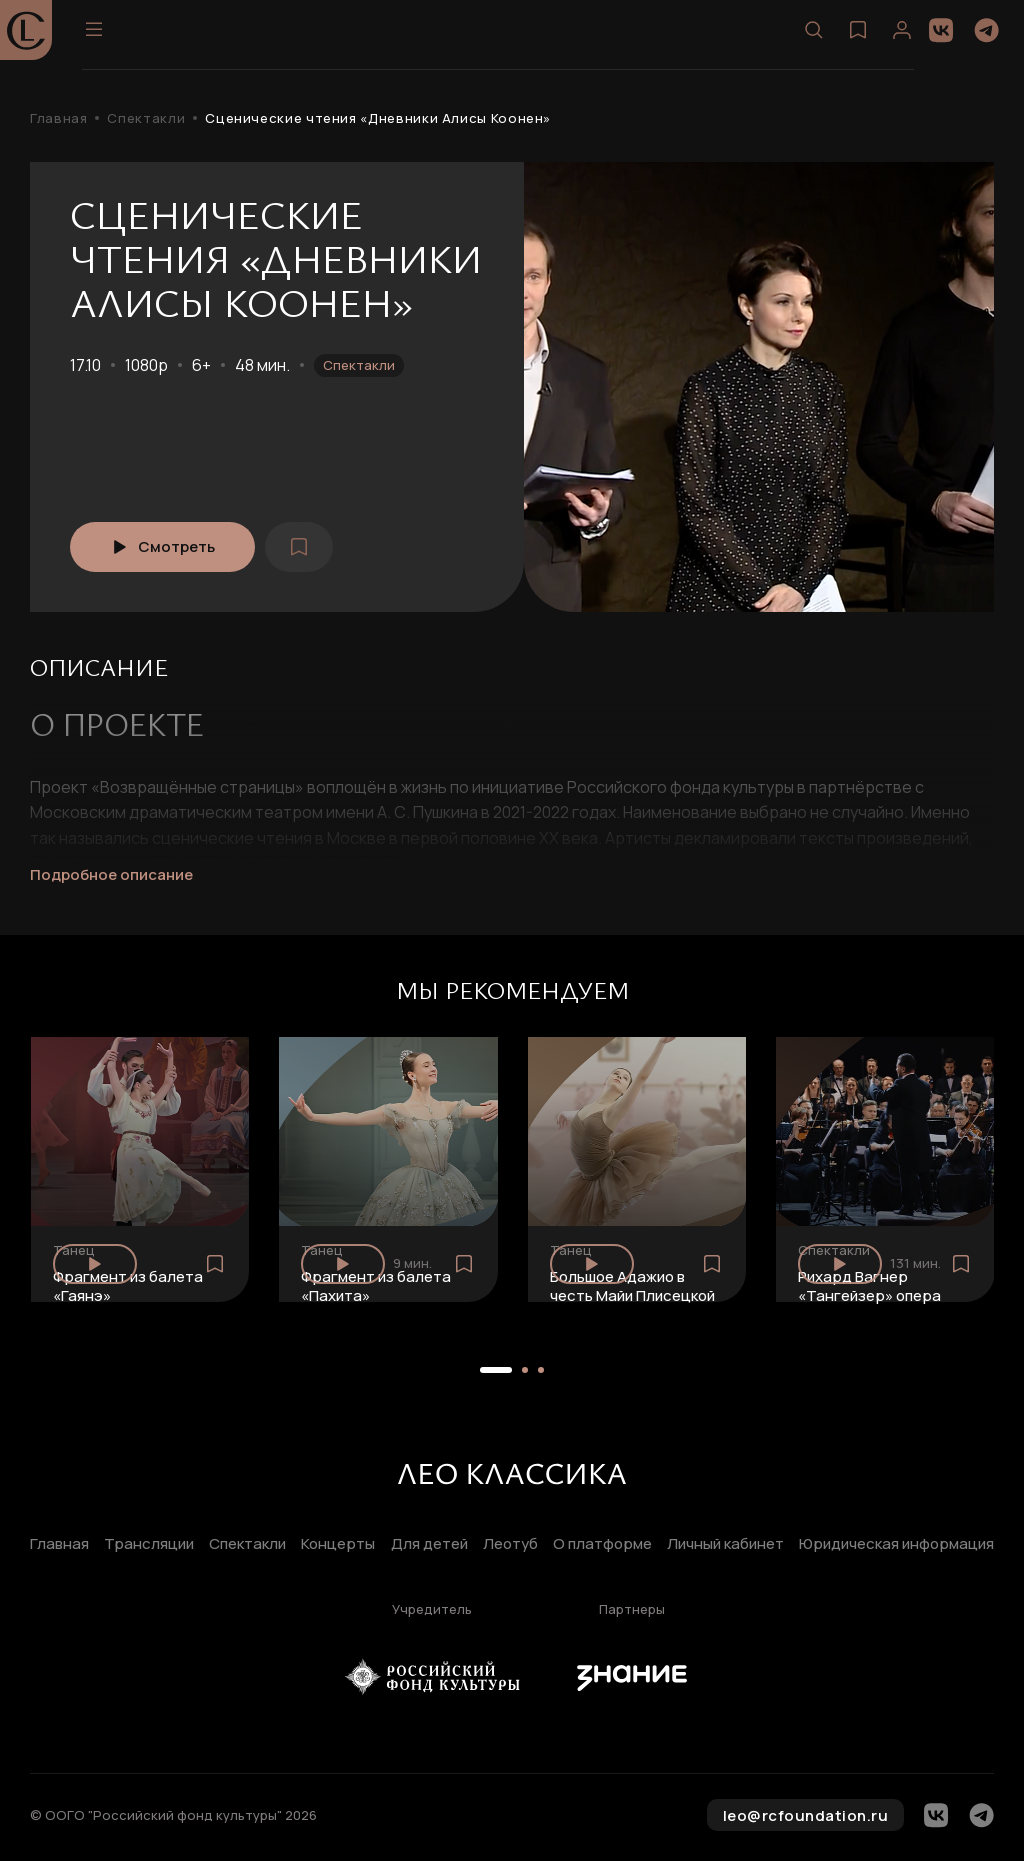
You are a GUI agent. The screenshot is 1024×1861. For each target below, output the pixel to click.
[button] (496, 1370)
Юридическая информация (896, 1544)
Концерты (338, 1544)
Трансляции (149, 1544)
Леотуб (510, 1544)
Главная (58, 118)
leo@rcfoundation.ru (806, 1815)
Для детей (429, 1544)
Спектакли (146, 118)
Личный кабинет (725, 1544)
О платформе (602, 1544)
